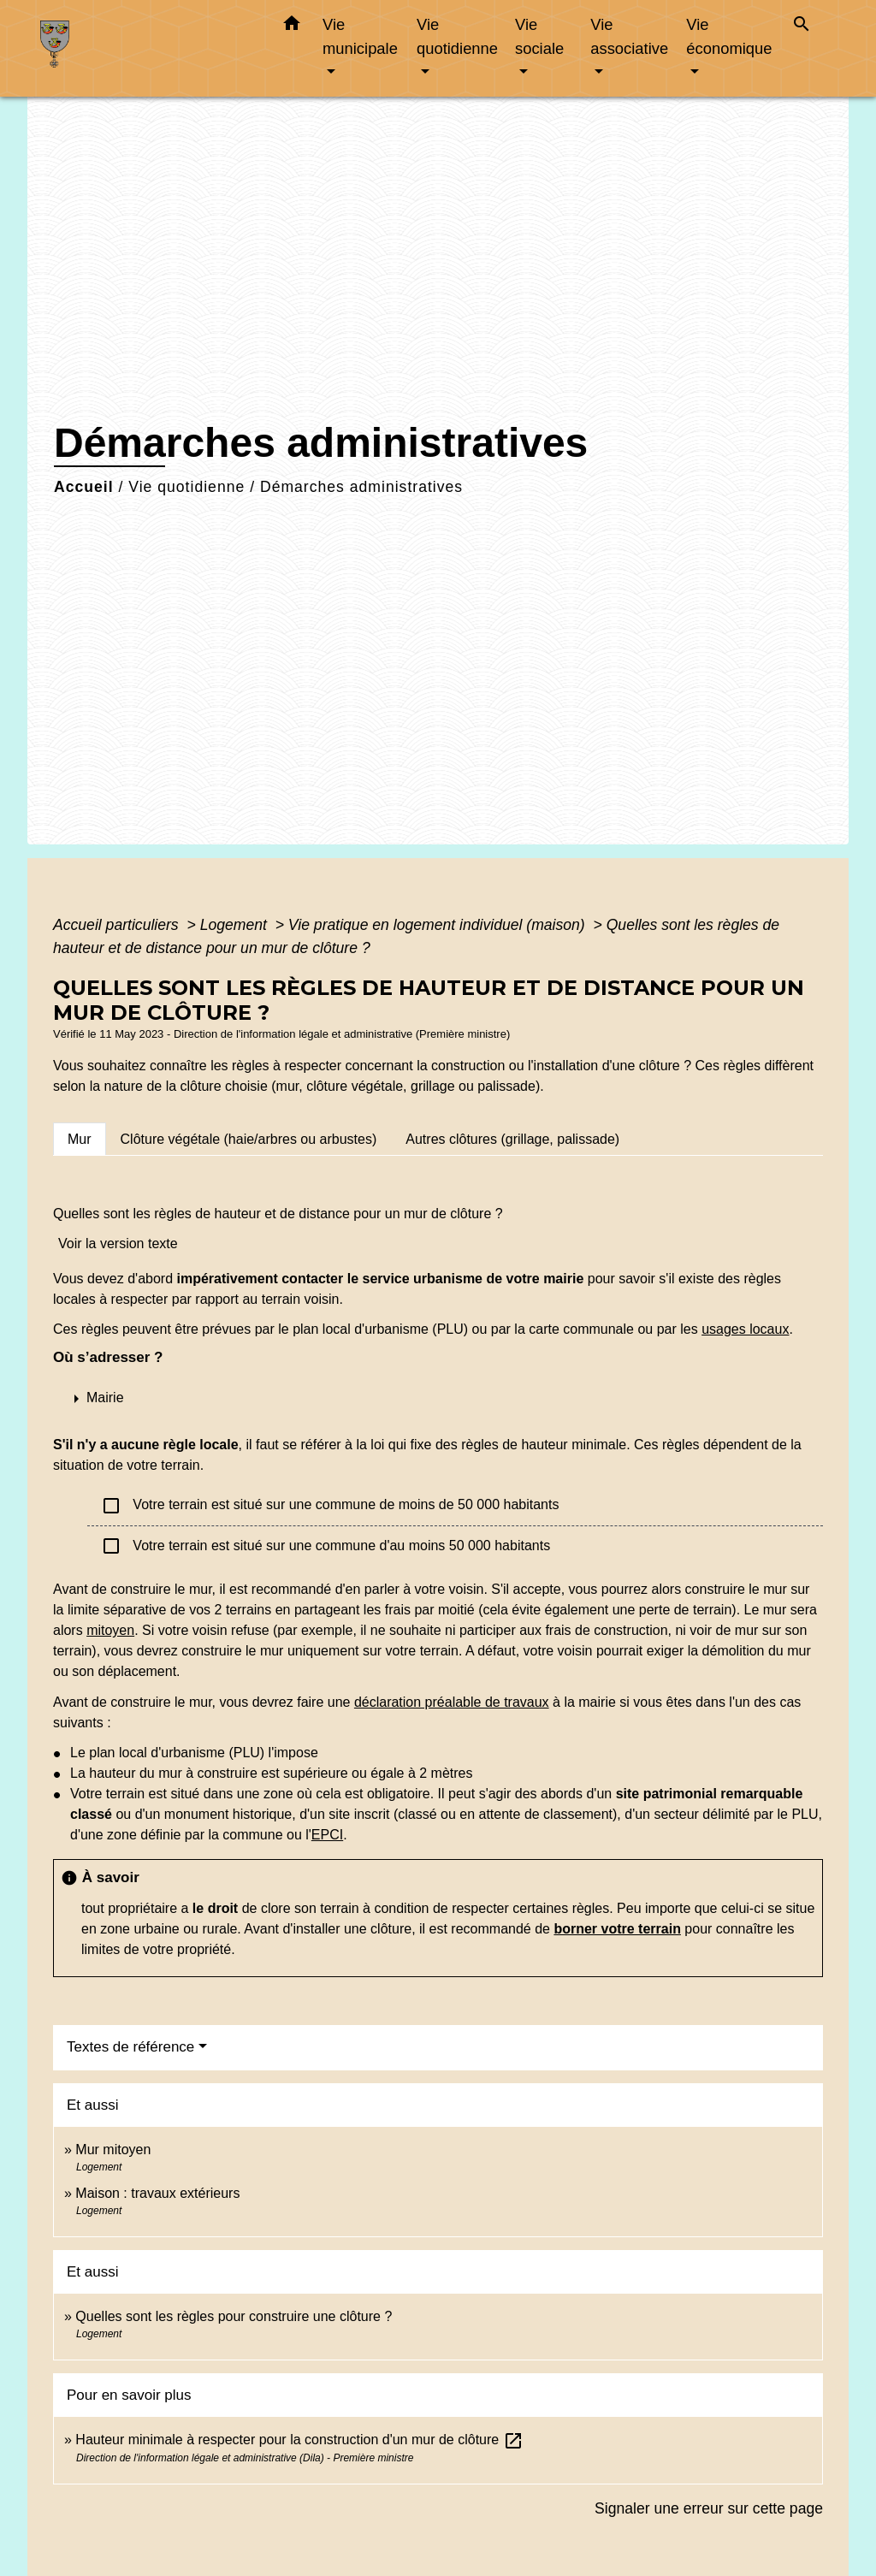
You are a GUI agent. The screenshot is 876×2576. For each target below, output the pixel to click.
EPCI (327, 1834)
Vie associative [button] (629, 36)
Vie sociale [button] (539, 36)
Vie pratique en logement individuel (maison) (438, 924)
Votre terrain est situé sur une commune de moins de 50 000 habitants (330, 1505)
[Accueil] (147, 48)
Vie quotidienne (186, 486)
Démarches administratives (361, 486)
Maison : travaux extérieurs (157, 2193)
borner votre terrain (616, 1929)
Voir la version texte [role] (118, 1243)
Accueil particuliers (118, 924)
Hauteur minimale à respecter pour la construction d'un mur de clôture (299, 2439)
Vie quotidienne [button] (457, 36)
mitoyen (110, 1630)
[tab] (79, 1138)
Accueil (84, 486)
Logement (235, 924)
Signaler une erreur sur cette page (709, 2508)
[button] (292, 26)
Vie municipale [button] (360, 36)
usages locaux (745, 1329)
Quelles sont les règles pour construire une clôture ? (233, 2316)
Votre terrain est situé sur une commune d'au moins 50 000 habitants (325, 1546)
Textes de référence (130, 2047)
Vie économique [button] (729, 36)
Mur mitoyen (113, 2149)
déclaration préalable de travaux (451, 1702)
